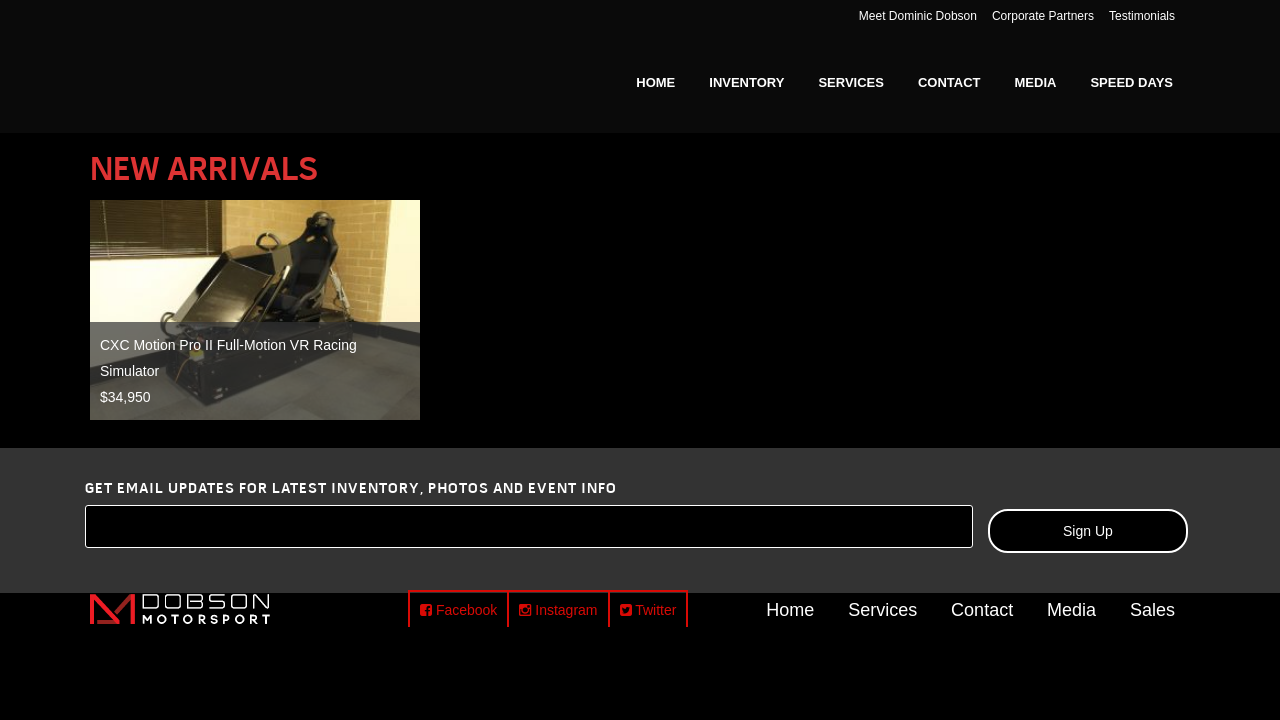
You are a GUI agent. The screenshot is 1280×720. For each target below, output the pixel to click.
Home (790, 609)
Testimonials (1142, 16)
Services (882, 609)
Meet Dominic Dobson (918, 16)
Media (1071, 609)
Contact (982, 609)
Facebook (458, 610)
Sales (1152, 609)
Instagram (558, 610)
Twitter (648, 610)
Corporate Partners (1043, 16)
